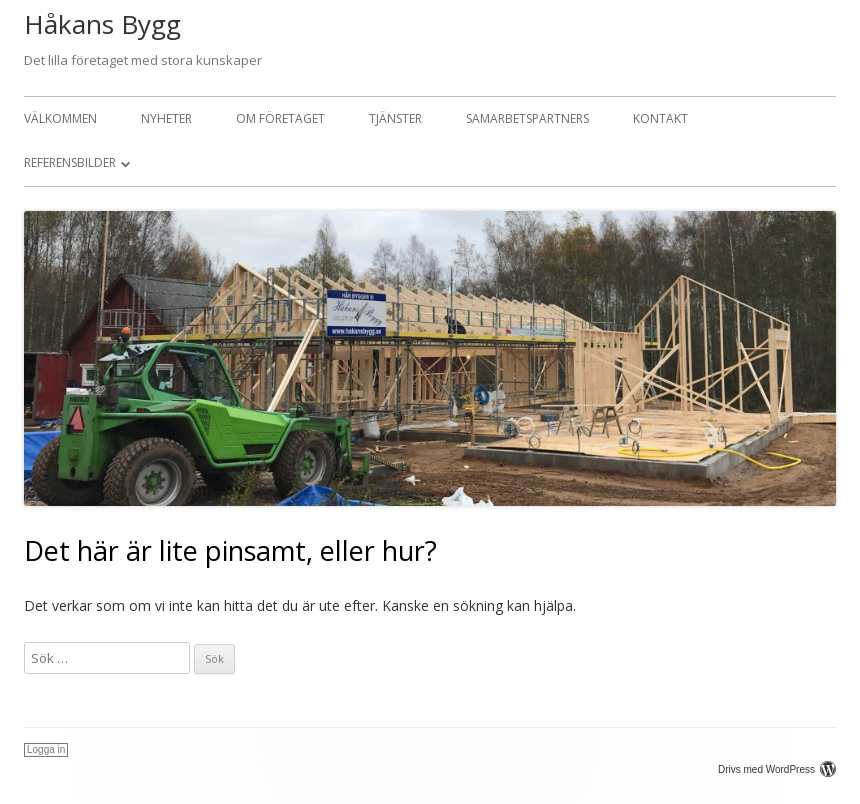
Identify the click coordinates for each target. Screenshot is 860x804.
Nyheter (166, 118)
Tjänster (395, 118)
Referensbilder (70, 162)
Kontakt (660, 118)
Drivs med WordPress (777, 769)
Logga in (46, 749)
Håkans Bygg (102, 24)
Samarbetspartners (527, 118)
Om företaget (280, 118)
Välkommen (60, 118)
